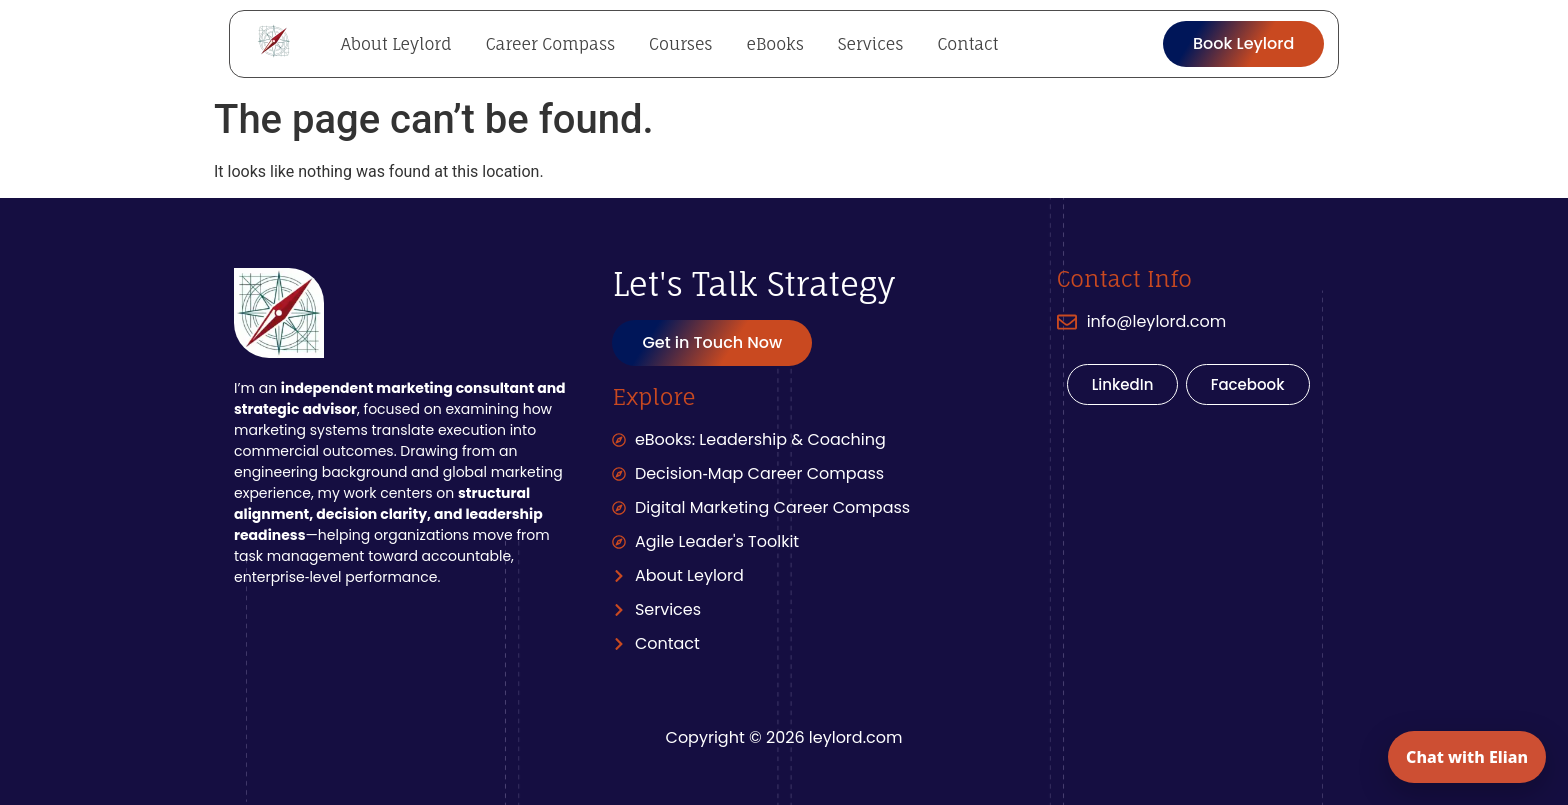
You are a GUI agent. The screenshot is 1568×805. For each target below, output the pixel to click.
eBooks (774, 44)
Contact (967, 44)
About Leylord (396, 44)
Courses (680, 44)
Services (871, 44)
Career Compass (550, 44)
